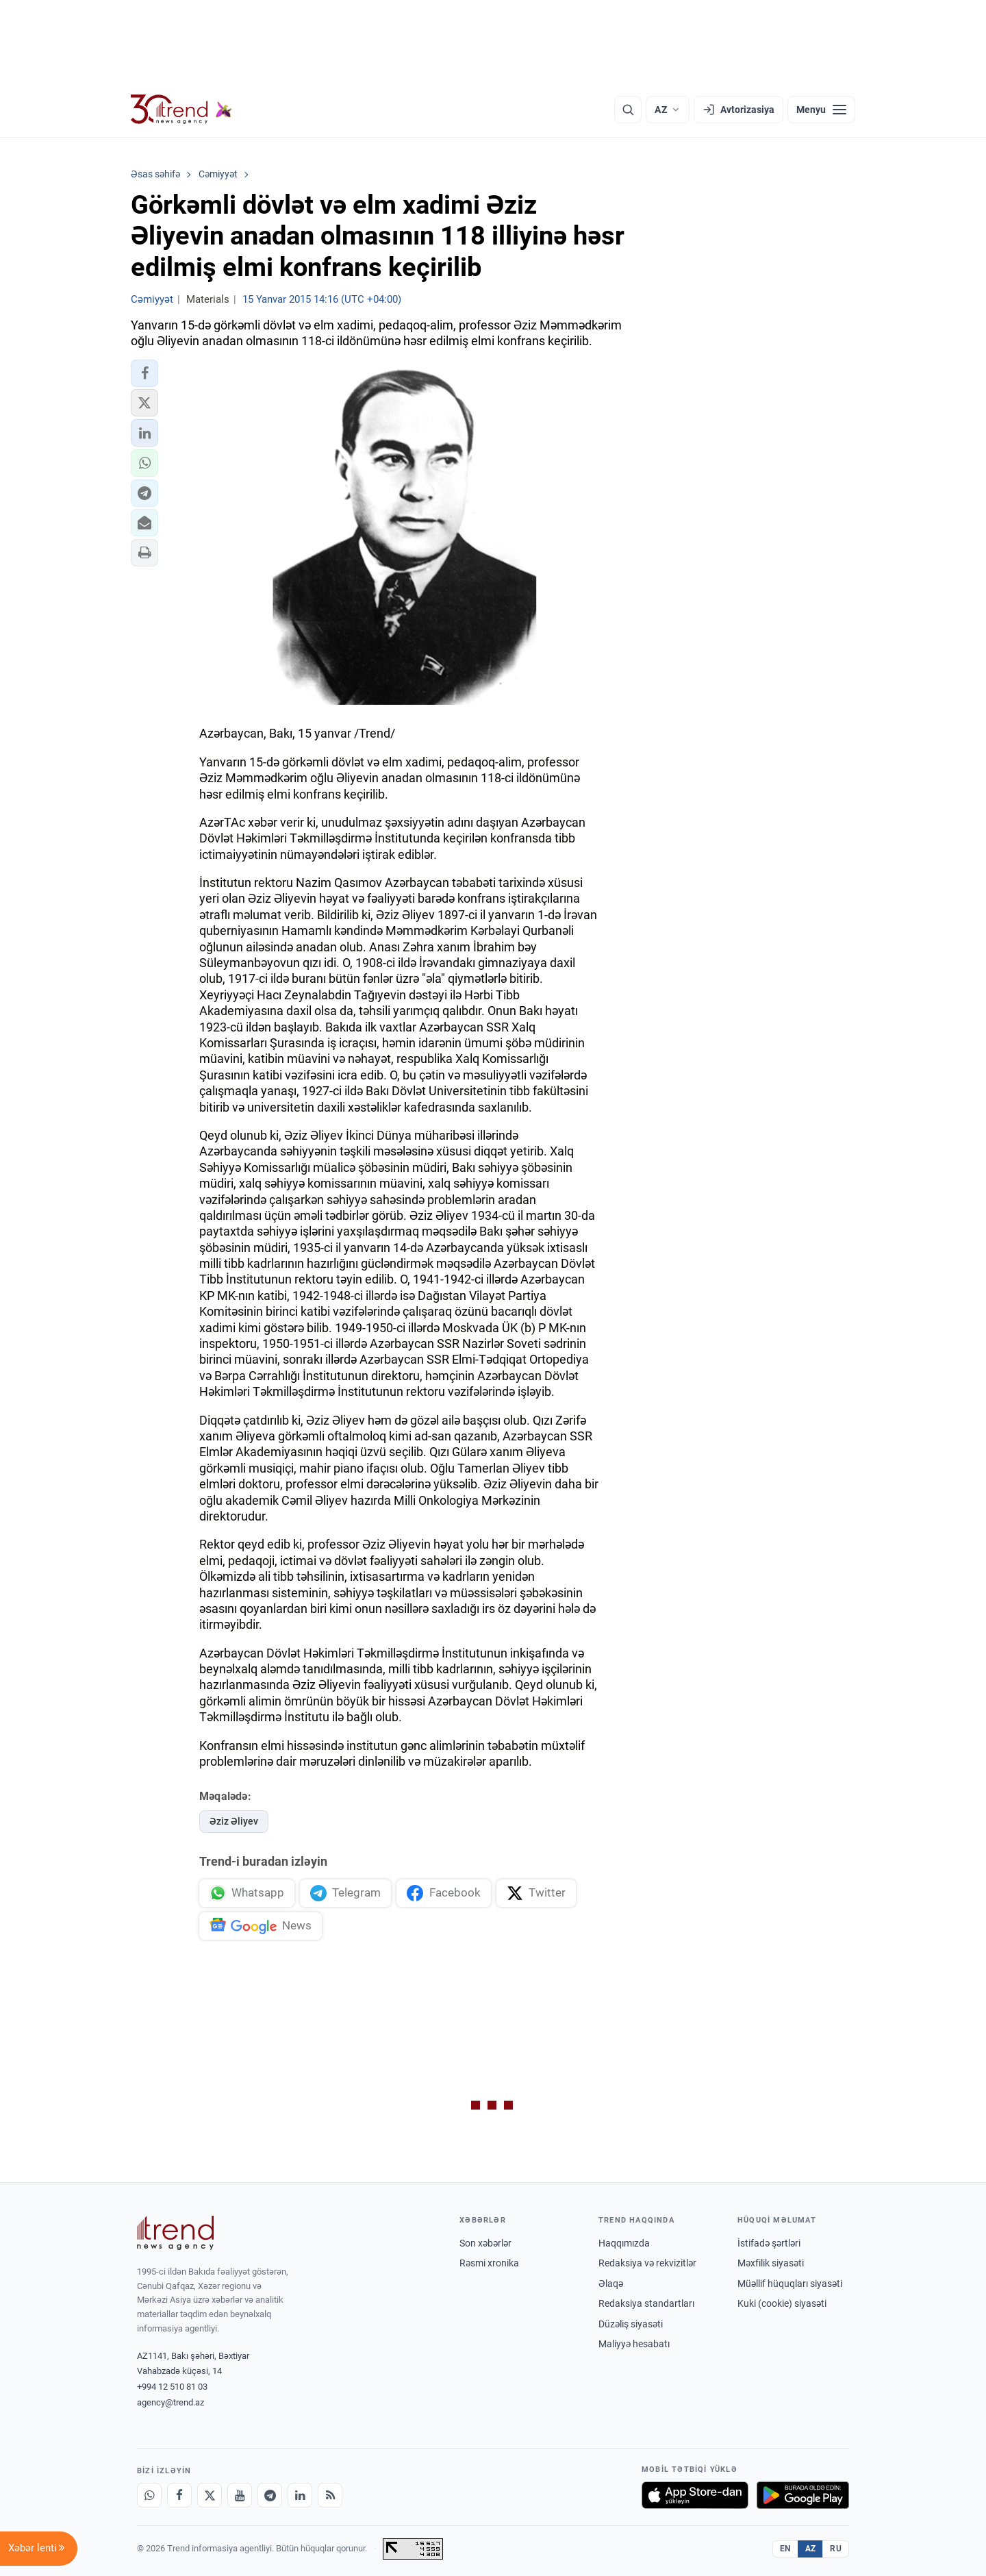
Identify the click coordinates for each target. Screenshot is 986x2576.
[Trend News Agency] (175, 2233)
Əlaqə (610, 2283)
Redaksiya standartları (646, 2303)
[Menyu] (821, 109)
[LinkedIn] (300, 2495)
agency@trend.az (170, 2402)
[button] (144, 373)
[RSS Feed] (330, 2495)
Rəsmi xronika (489, 2263)
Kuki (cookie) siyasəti (781, 2303)
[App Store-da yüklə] (695, 2495)
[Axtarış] (628, 109)
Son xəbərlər (485, 2243)
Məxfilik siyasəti (770, 2263)
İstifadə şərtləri (768, 2243)
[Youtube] (239, 2495)
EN (785, 2548)
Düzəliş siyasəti (630, 2323)
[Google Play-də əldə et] (803, 2495)
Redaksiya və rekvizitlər (647, 2263)
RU (836, 2548)
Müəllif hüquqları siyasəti (789, 2283)
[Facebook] (179, 2495)
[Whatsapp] (149, 2495)
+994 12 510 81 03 (172, 2386)
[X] (209, 2495)
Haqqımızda (624, 2243)
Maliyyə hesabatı (634, 2343)
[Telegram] (269, 2495)
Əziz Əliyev (234, 1821)
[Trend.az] (181, 110)
